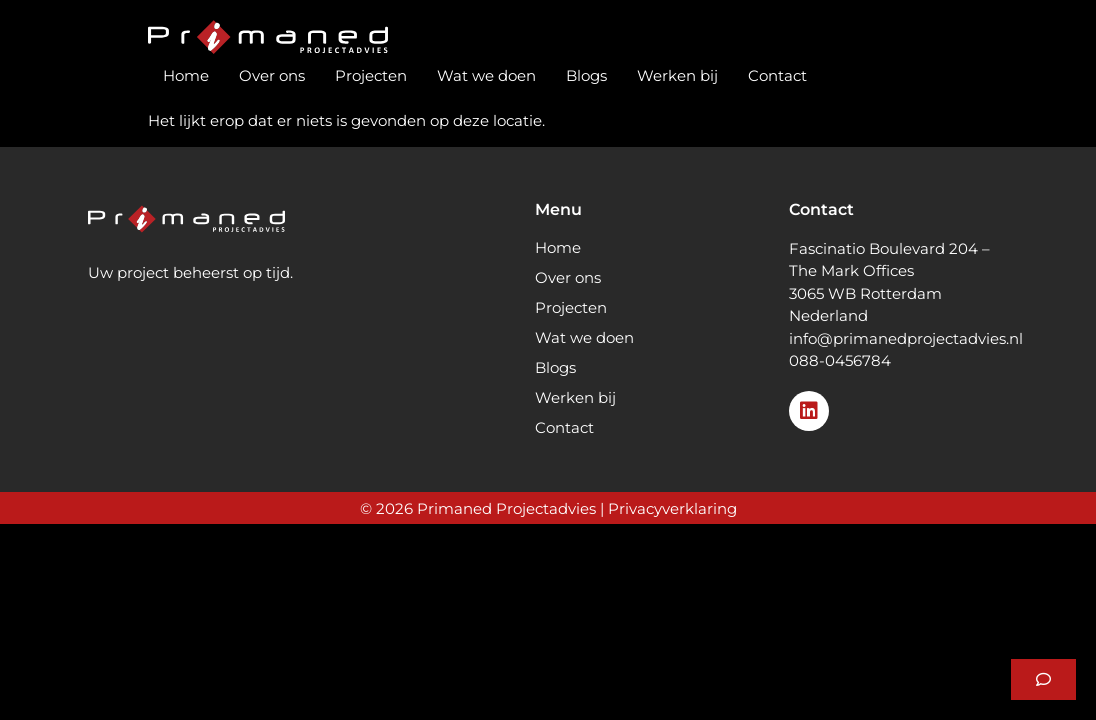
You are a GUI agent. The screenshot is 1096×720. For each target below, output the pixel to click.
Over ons (272, 75)
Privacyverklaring (672, 508)
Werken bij (677, 75)
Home (186, 75)
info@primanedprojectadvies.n (904, 338)
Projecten (371, 75)
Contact (777, 75)
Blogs (586, 75)
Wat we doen (486, 75)
